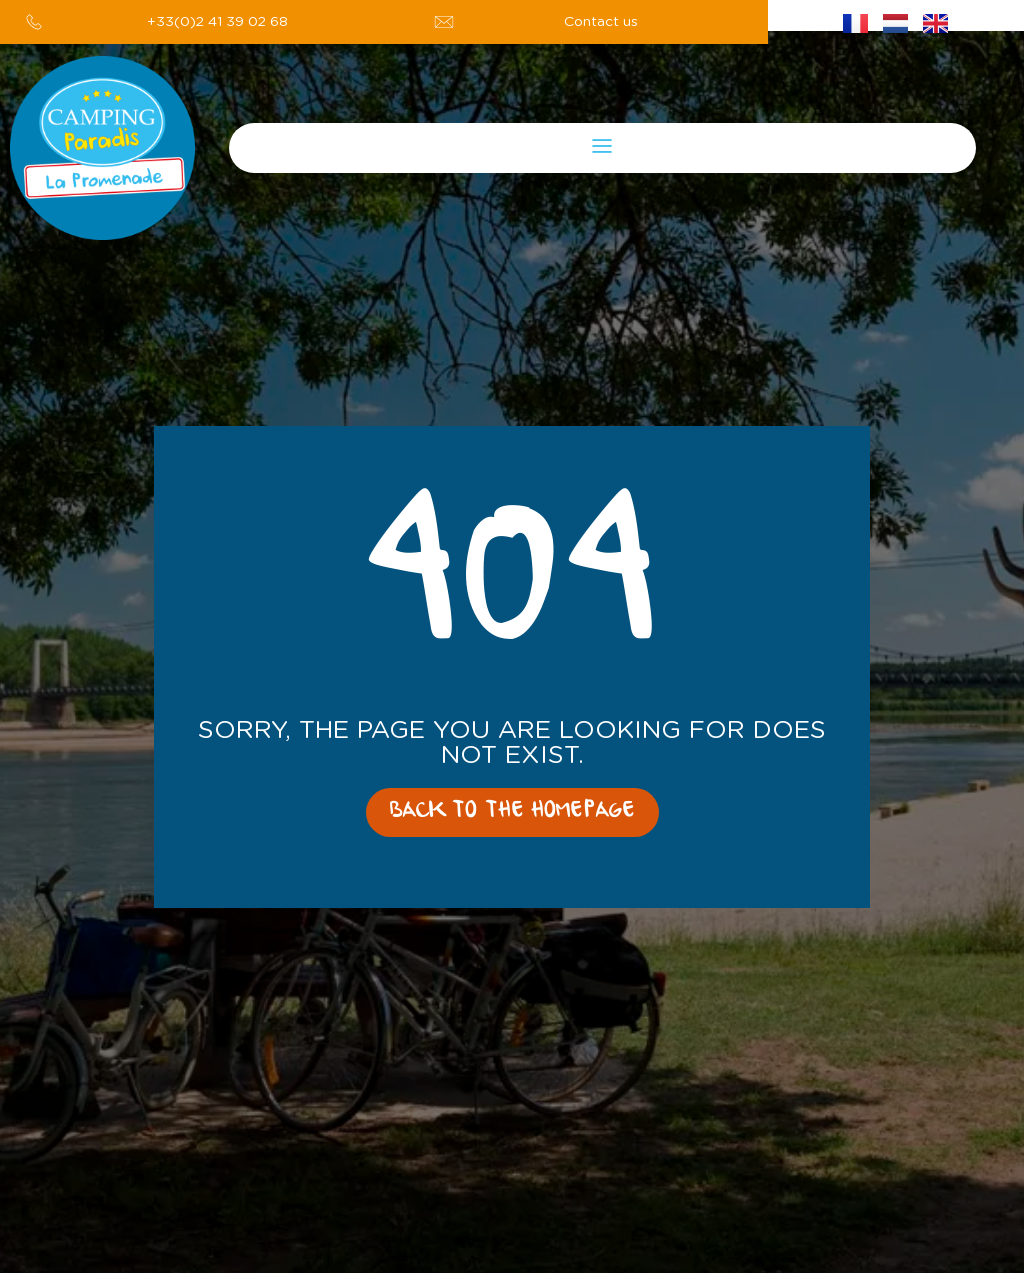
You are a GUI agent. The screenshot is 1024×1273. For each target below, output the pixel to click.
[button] (602, 148)
